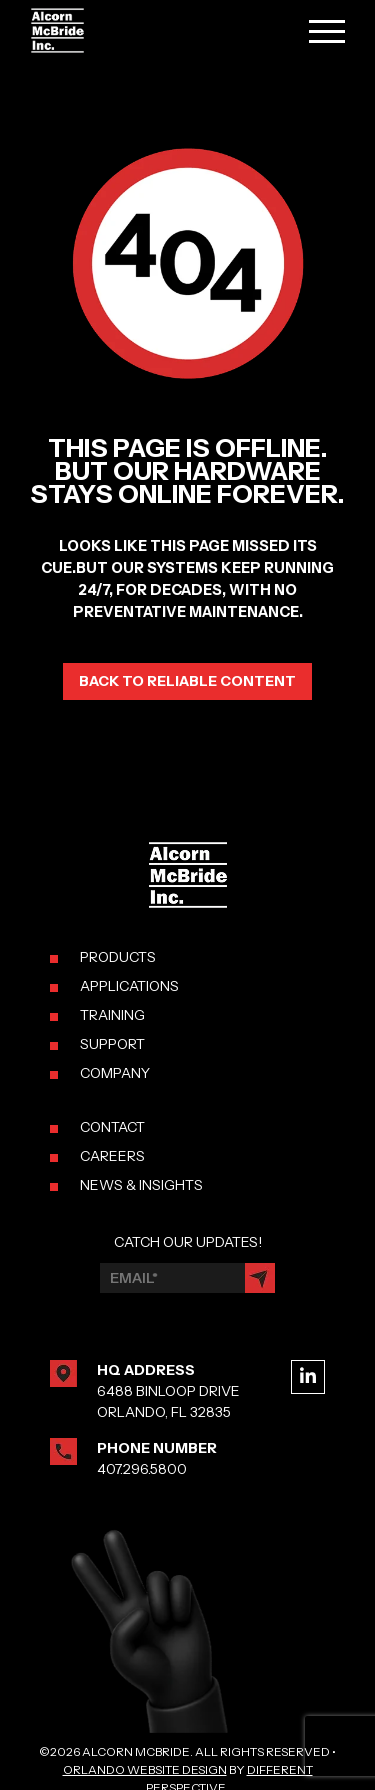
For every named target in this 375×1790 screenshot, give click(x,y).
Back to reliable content (187, 681)
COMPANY (115, 1073)
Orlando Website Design (145, 1769)
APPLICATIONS (129, 986)
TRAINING (112, 1015)
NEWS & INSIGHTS (141, 1185)
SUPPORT (112, 1044)
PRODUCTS (118, 957)
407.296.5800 (142, 1469)
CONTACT (112, 1127)
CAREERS (112, 1156)
